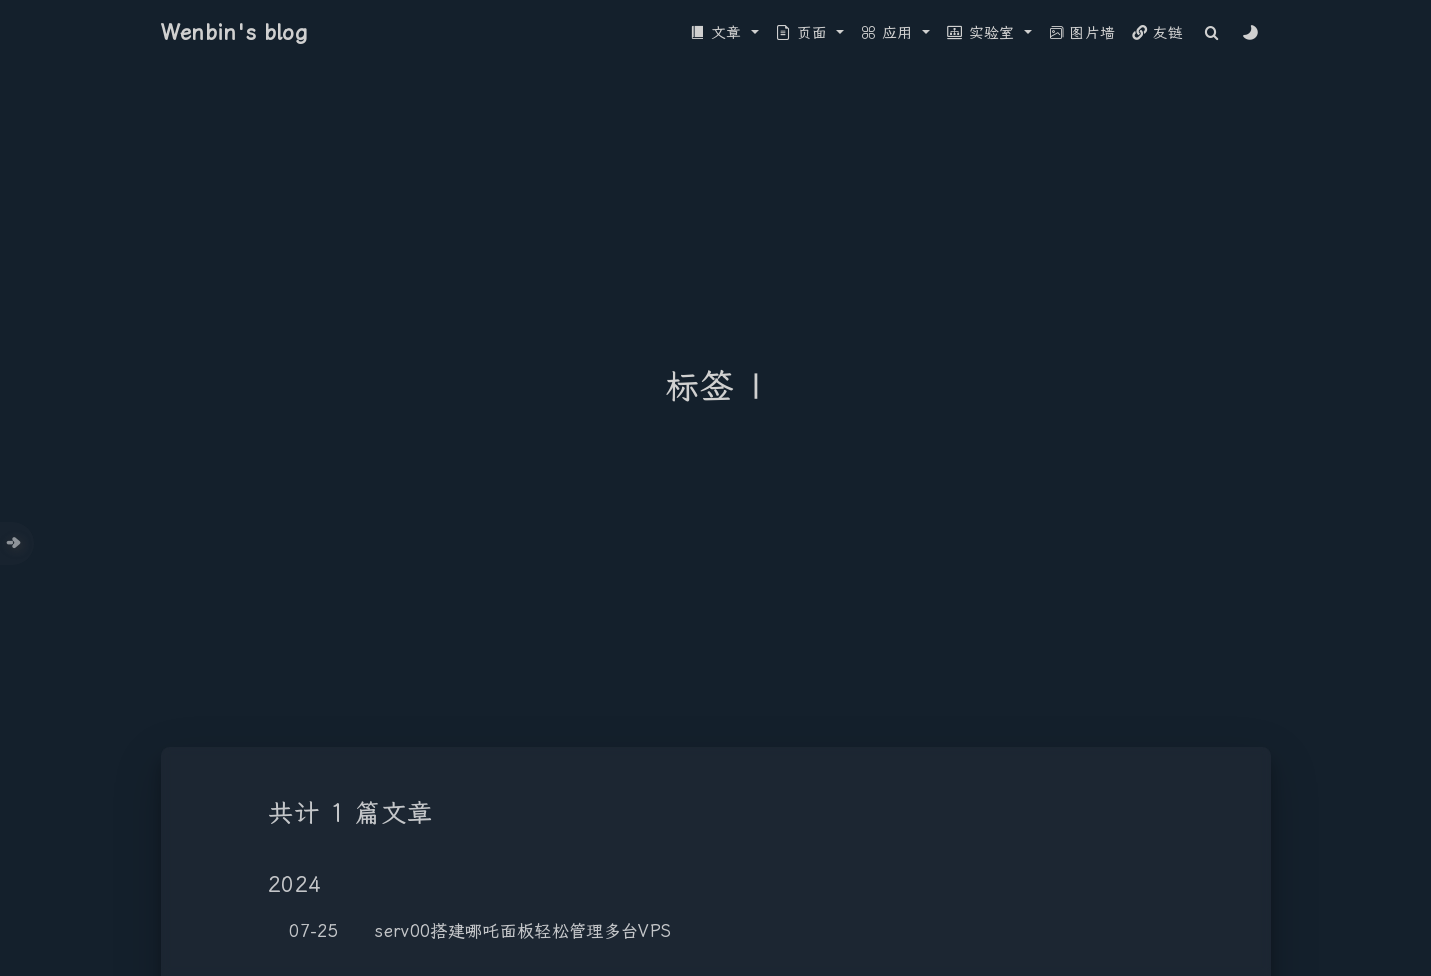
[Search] (1211, 33)
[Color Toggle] (1250, 33)
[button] (725, 33)
